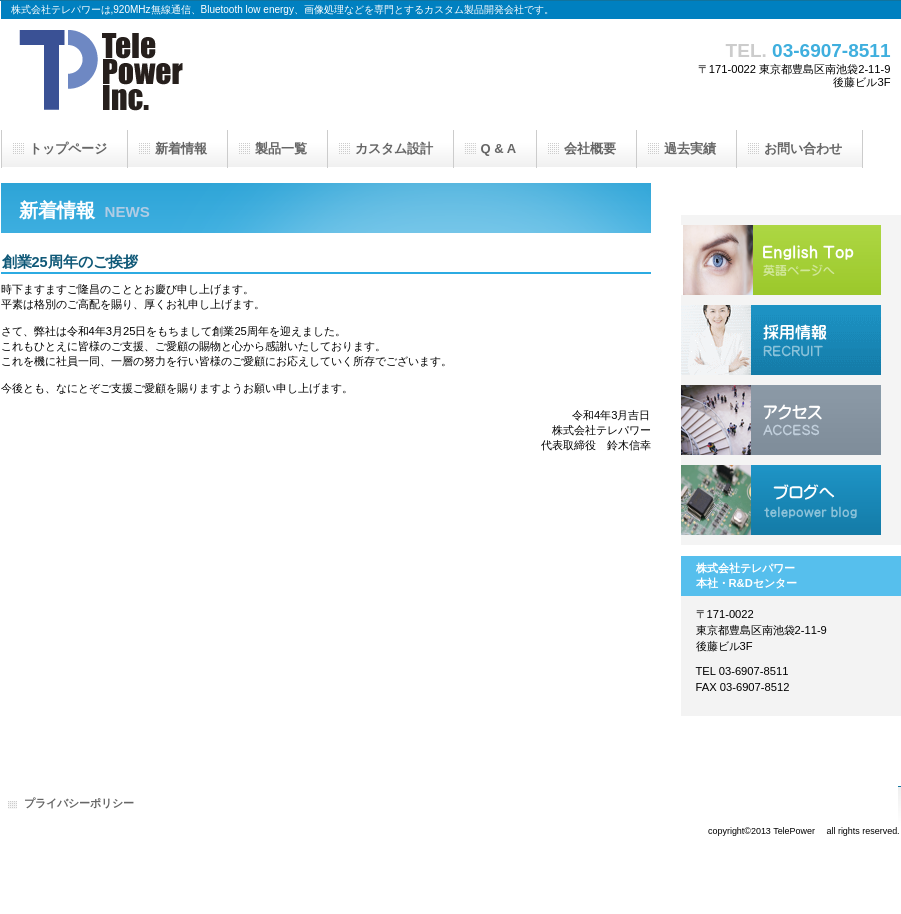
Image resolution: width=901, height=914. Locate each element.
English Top (781, 260)
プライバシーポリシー (79, 803)
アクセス (781, 420)
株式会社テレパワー (201, 75)
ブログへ (781, 500)
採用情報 (781, 340)
